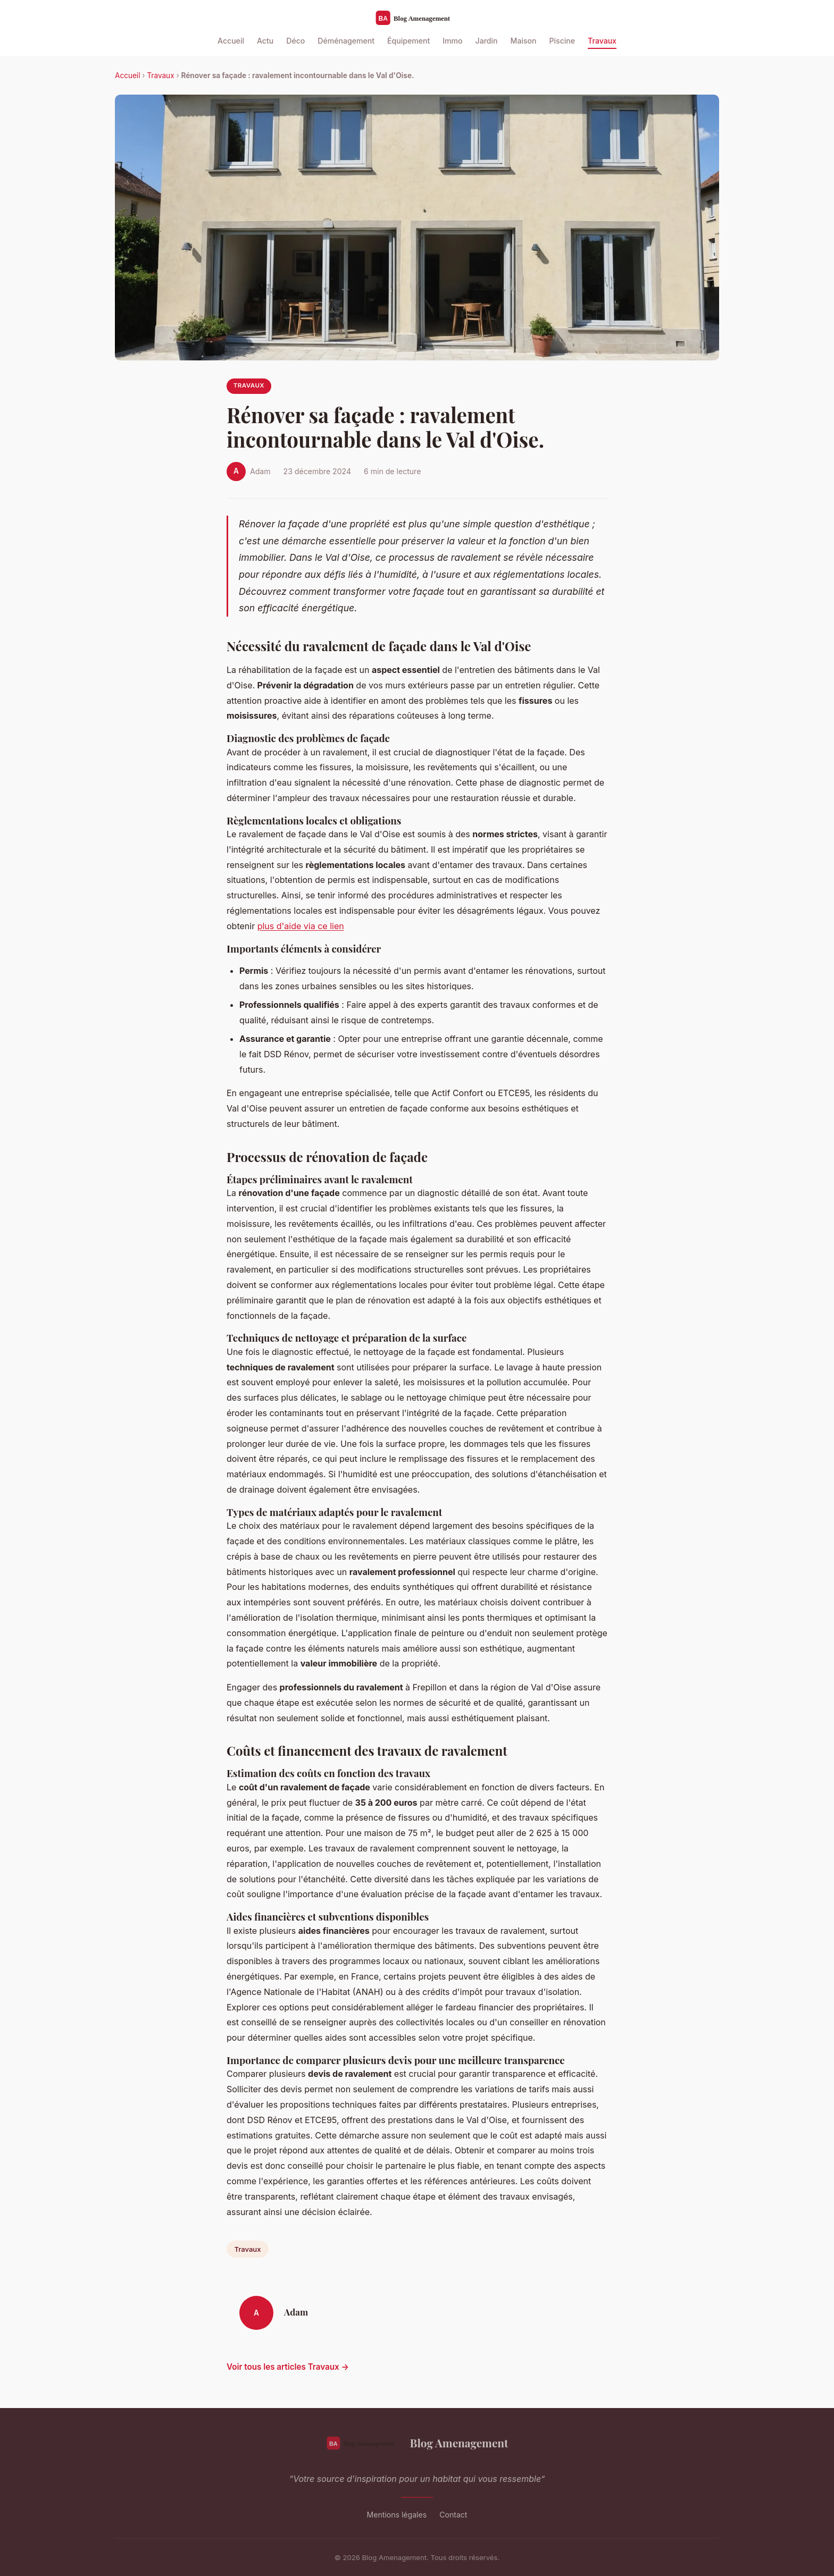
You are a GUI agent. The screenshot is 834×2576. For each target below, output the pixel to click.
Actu (265, 40)
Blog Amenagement (417, 2443)
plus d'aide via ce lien (300, 926)
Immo (452, 40)
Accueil (231, 40)
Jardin (487, 40)
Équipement (408, 40)
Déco (295, 40)
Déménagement (346, 40)
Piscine (562, 40)
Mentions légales (397, 2514)
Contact (453, 2514)
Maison (524, 40)
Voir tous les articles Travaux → (288, 2367)
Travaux (602, 40)
